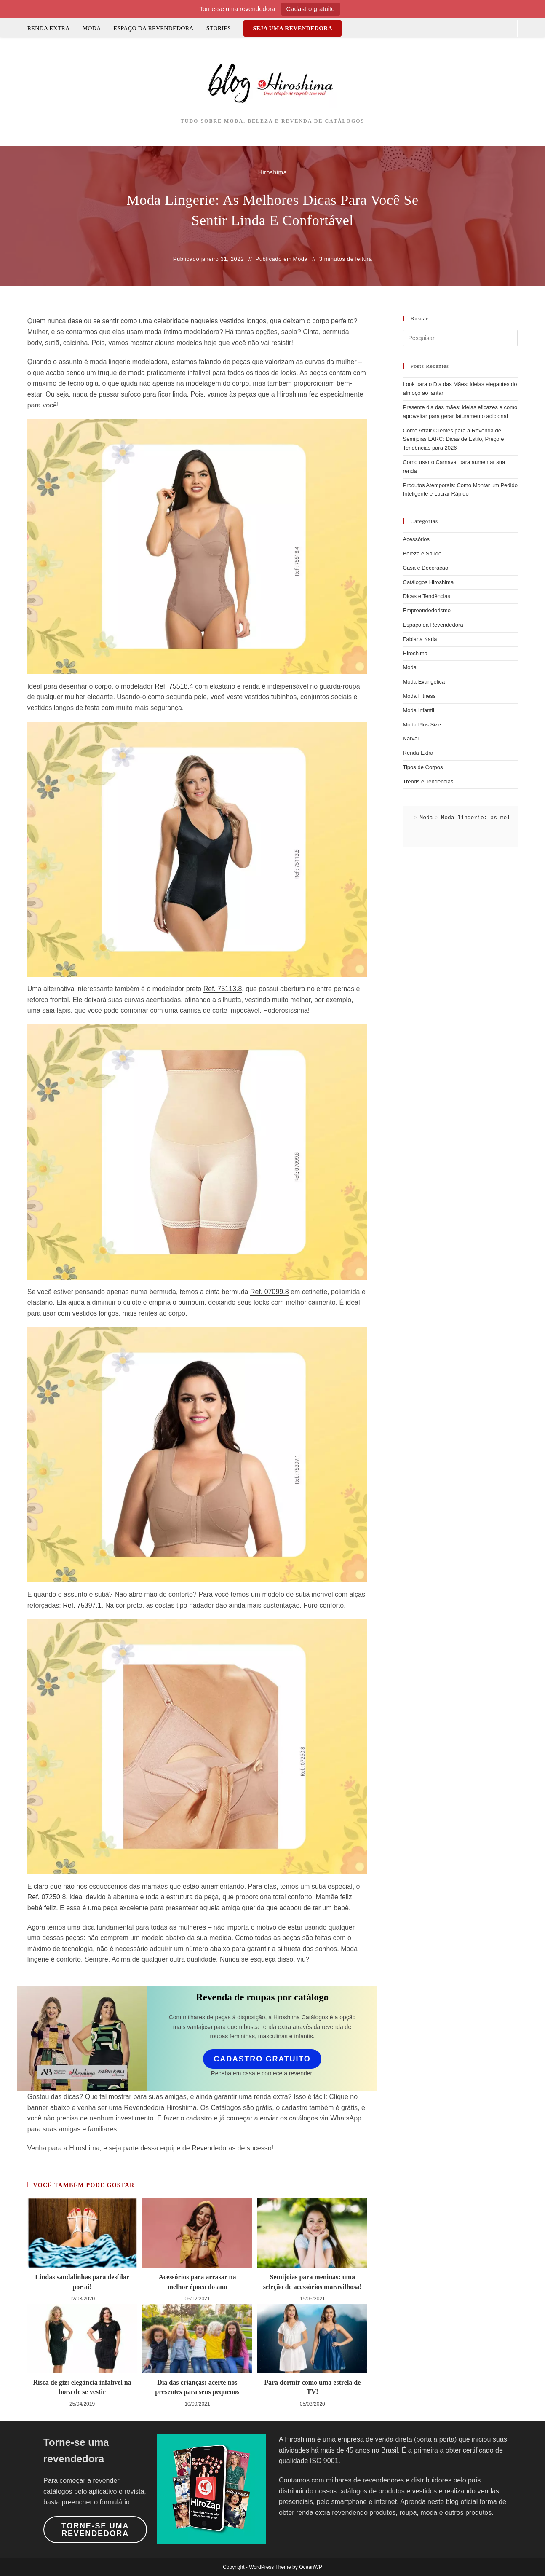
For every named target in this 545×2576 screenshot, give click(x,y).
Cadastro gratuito (310, 8)
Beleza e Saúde (422, 553)
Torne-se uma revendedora (95, 2530)
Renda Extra (418, 753)
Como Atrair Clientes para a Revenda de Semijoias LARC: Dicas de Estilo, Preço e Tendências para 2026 (453, 439)
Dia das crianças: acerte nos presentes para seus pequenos (197, 2387)
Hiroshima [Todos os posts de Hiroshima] (272, 172)
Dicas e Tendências (427, 596)
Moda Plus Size (422, 724)
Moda (300, 259)
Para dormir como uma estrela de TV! (312, 2387)
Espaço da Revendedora (433, 625)
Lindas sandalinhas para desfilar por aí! (82, 2281)
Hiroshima (415, 653)
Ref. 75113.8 (222, 988)
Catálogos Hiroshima (428, 582)
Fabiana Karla (420, 639)
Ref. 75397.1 (82, 1605)
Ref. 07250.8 (46, 1897)
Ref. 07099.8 (269, 1291)
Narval (411, 738)
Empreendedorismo (427, 610)
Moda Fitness (419, 696)
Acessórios (416, 539)
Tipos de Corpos (423, 767)
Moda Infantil (418, 710)
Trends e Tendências (428, 781)
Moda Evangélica (424, 681)
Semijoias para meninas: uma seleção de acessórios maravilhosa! (312, 2281)
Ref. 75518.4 (174, 686)
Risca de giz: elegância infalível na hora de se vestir (82, 2387)
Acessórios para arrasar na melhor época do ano (197, 2281)
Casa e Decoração (426, 568)
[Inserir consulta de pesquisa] (460, 338)
